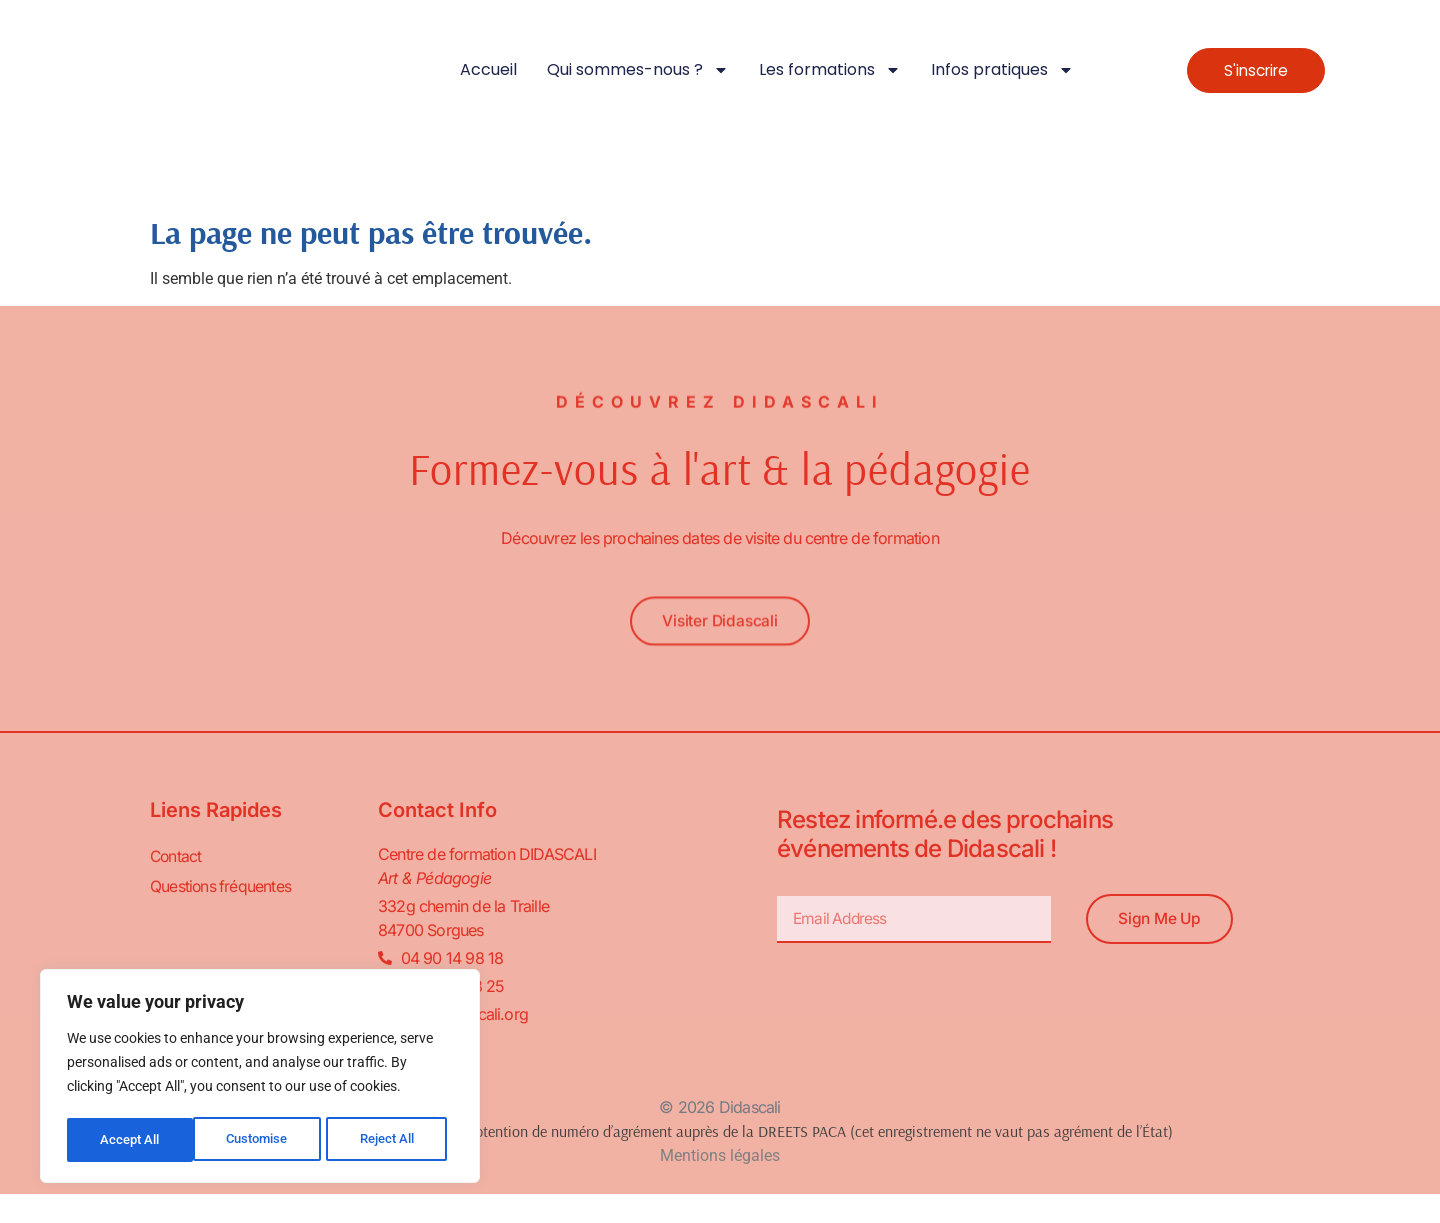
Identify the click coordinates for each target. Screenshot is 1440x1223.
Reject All (262, 1140)
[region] (260, 1078)
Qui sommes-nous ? (638, 70)
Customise (131, 1140)
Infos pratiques (1002, 70)
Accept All (392, 1140)
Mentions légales (720, 1156)
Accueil (488, 69)
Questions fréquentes (221, 887)
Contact (176, 857)
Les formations (830, 70)
